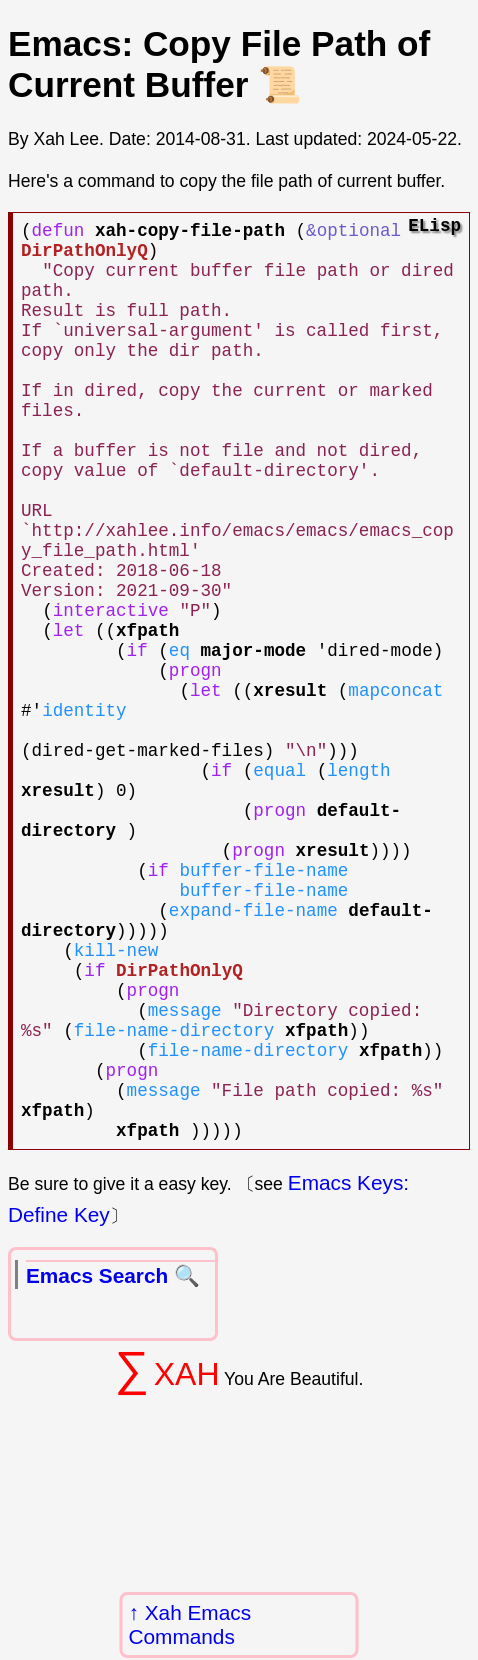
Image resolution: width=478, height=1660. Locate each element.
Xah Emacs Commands (190, 1624)
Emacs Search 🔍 (113, 1459)
